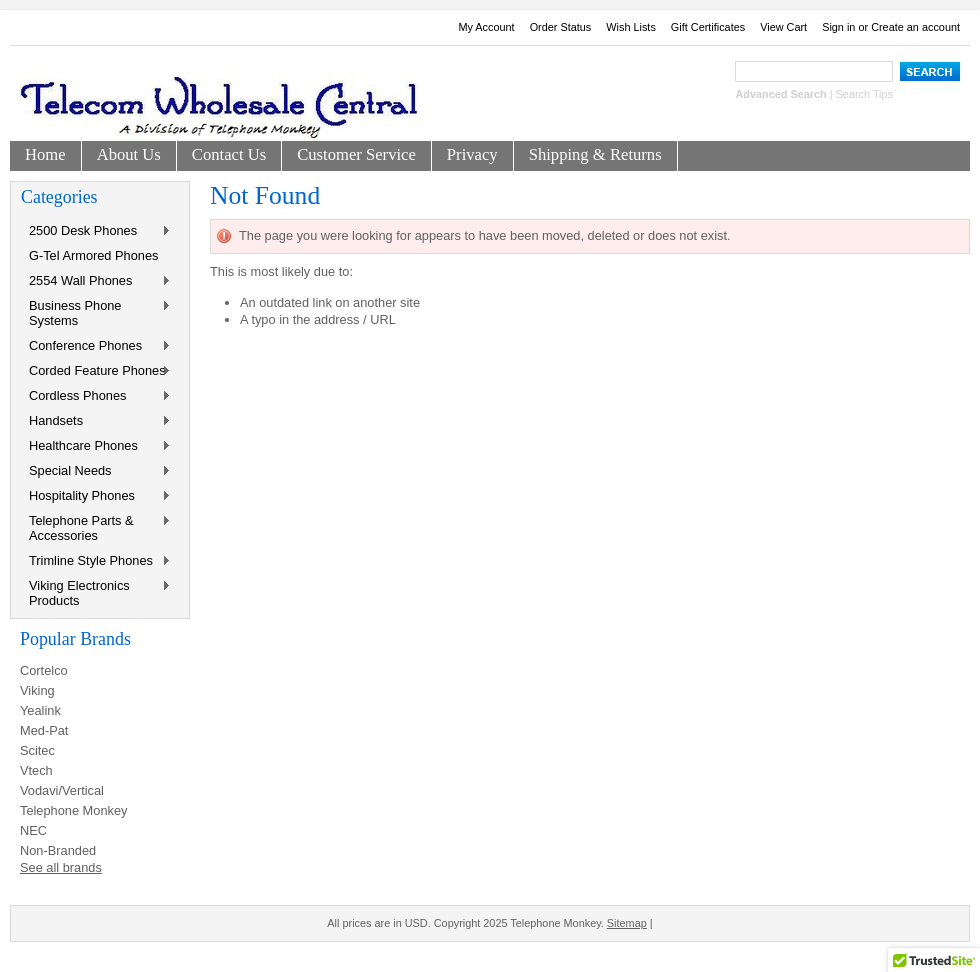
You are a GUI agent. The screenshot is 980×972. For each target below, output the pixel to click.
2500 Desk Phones (96, 231)
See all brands (61, 867)
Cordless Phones (96, 396)
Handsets (96, 421)
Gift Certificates (708, 27)
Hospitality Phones (96, 496)
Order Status (561, 27)
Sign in (838, 27)
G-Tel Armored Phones (93, 255)
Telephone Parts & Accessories (96, 528)
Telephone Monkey (73, 810)
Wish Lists (631, 27)
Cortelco (44, 670)
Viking (37, 690)
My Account (486, 27)
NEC (33, 830)
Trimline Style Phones (96, 561)
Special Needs (96, 471)
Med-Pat (44, 730)
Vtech (36, 770)
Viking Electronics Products (96, 593)
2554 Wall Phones (96, 281)
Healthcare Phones (96, 446)
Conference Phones (96, 346)
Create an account (915, 27)
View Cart (783, 27)
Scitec (37, 750)
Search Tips (864, 94)
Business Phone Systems (96, 313)
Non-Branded (58, 850)
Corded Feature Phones (96, 371)
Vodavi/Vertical (62, 790)
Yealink (40, 710)
